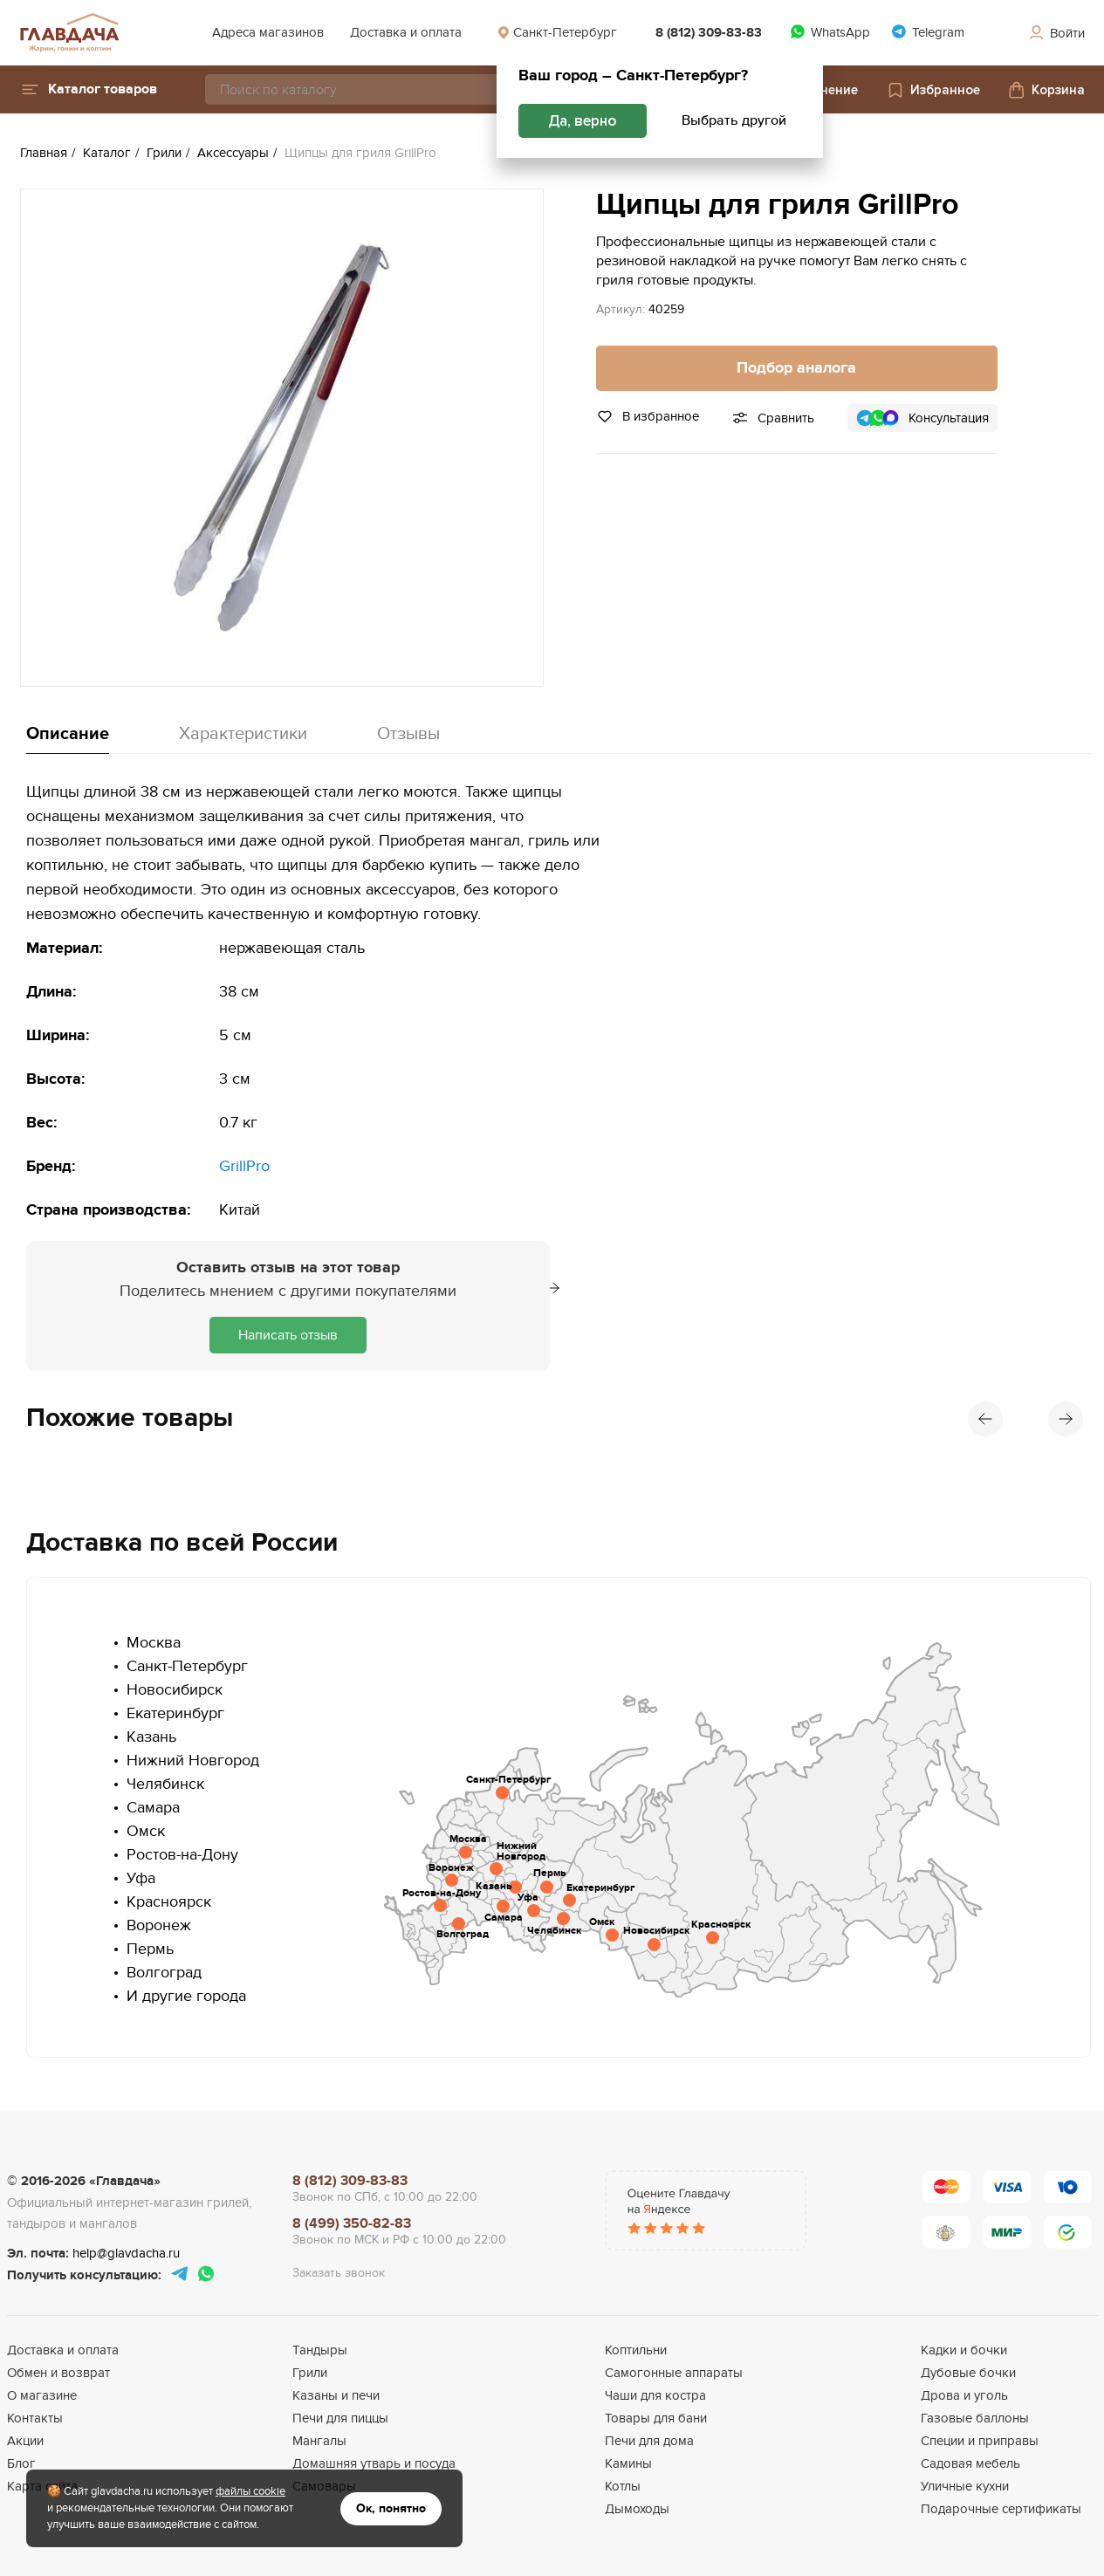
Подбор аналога (796, 368)
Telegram (927, 32)
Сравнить (786, 418)
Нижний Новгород (193, 1760)
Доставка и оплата (406, 32)
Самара (153, 1807)
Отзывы (408, 733)
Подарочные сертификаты (1001, 2509)
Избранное (933, 89)
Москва (154, 1643)
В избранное (647, 416)
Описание (67, 733)
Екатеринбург (175, 1713)
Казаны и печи (336, 2395)
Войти (1056, 33)
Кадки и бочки (964, 2350)
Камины (628, 2463)
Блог (21, 2463)
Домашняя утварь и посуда (374, 2463)
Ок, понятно (391, 2508)
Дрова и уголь (964, 2395)
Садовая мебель (970, 2463)
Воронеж (159, 1925)
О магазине (42, 2395)
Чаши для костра (655, 2395)
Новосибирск (175, 1690)
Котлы (623, 2486)
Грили (309, 2373)
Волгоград (164, 1972)
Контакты (35, 2418)
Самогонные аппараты (674, 2373)
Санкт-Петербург (557, 32)
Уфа (141, 1878)
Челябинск (165, 1784)
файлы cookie (250, 2491)
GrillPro (244, 1166)
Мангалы (319, 2441)
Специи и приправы (980, 2441)
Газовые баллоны (975, 2418)
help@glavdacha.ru (126, 2253)
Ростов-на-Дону (182, 1855)
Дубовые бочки (968, 2373)
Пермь (150, 1949)
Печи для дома (649, 2441)
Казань (151, 1737)
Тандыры (319, 2350)
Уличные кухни (965, 2486)
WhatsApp (830, 32)
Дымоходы (637, 2509)
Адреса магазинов (268, 32)
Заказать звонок (338, 2272)
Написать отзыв (288, 1335)
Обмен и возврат (58, 2373)
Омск (146, 1831)
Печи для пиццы (340, 2418)
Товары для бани (656, 2418)
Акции (25, 2441)
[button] (88, 89)
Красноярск (169, 1902)
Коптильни (636, 2350)
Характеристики (243, 733)
